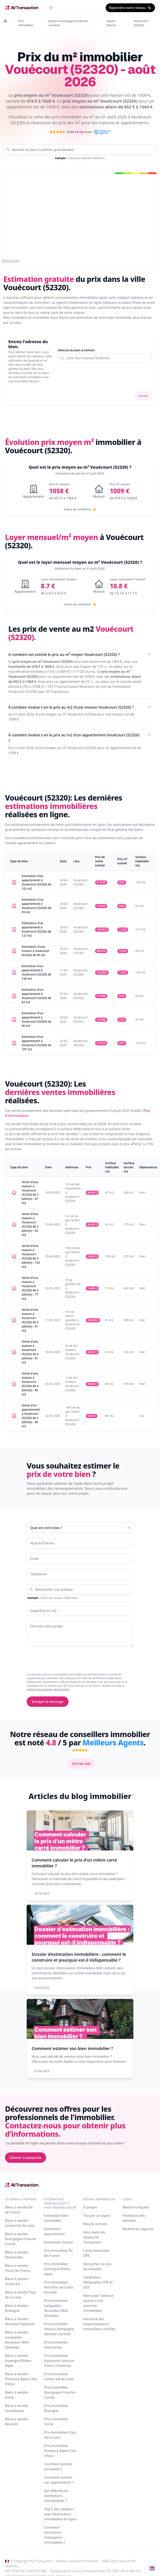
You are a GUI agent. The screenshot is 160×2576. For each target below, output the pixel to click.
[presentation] (58, 1659)
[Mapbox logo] (10, 261)
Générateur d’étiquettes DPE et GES (98, 2282)
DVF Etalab (132, 1110)
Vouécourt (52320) (141, 23)
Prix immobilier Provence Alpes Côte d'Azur (60, 2450)
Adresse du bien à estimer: (76, 350)
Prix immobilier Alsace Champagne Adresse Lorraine (59, 2329)
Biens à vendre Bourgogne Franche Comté (20, 2239)
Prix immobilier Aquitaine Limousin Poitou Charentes (59, 2360)
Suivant (143, 396)
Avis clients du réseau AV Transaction (94, 2237)
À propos (90, 2207)
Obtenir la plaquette (25, 2157)
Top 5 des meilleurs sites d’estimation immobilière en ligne (60, 2514)
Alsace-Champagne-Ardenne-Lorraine (68, 23)
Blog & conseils (95, 2224)
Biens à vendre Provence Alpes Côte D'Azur (21, 2379)
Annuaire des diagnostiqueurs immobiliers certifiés (99, 2324)
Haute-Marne (111, 23)
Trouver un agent (96, 2215)
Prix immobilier (26, 23)
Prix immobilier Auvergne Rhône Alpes (57, 2269)
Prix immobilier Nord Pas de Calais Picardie (58, 2287)
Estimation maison (58, 2242)
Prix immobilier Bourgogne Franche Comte (59, 2392)
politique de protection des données (48, 1689)
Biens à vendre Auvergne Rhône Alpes (18, 2360)
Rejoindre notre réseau (130, 7)
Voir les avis (81, 1763)
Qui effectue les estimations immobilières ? (56, 2495)
